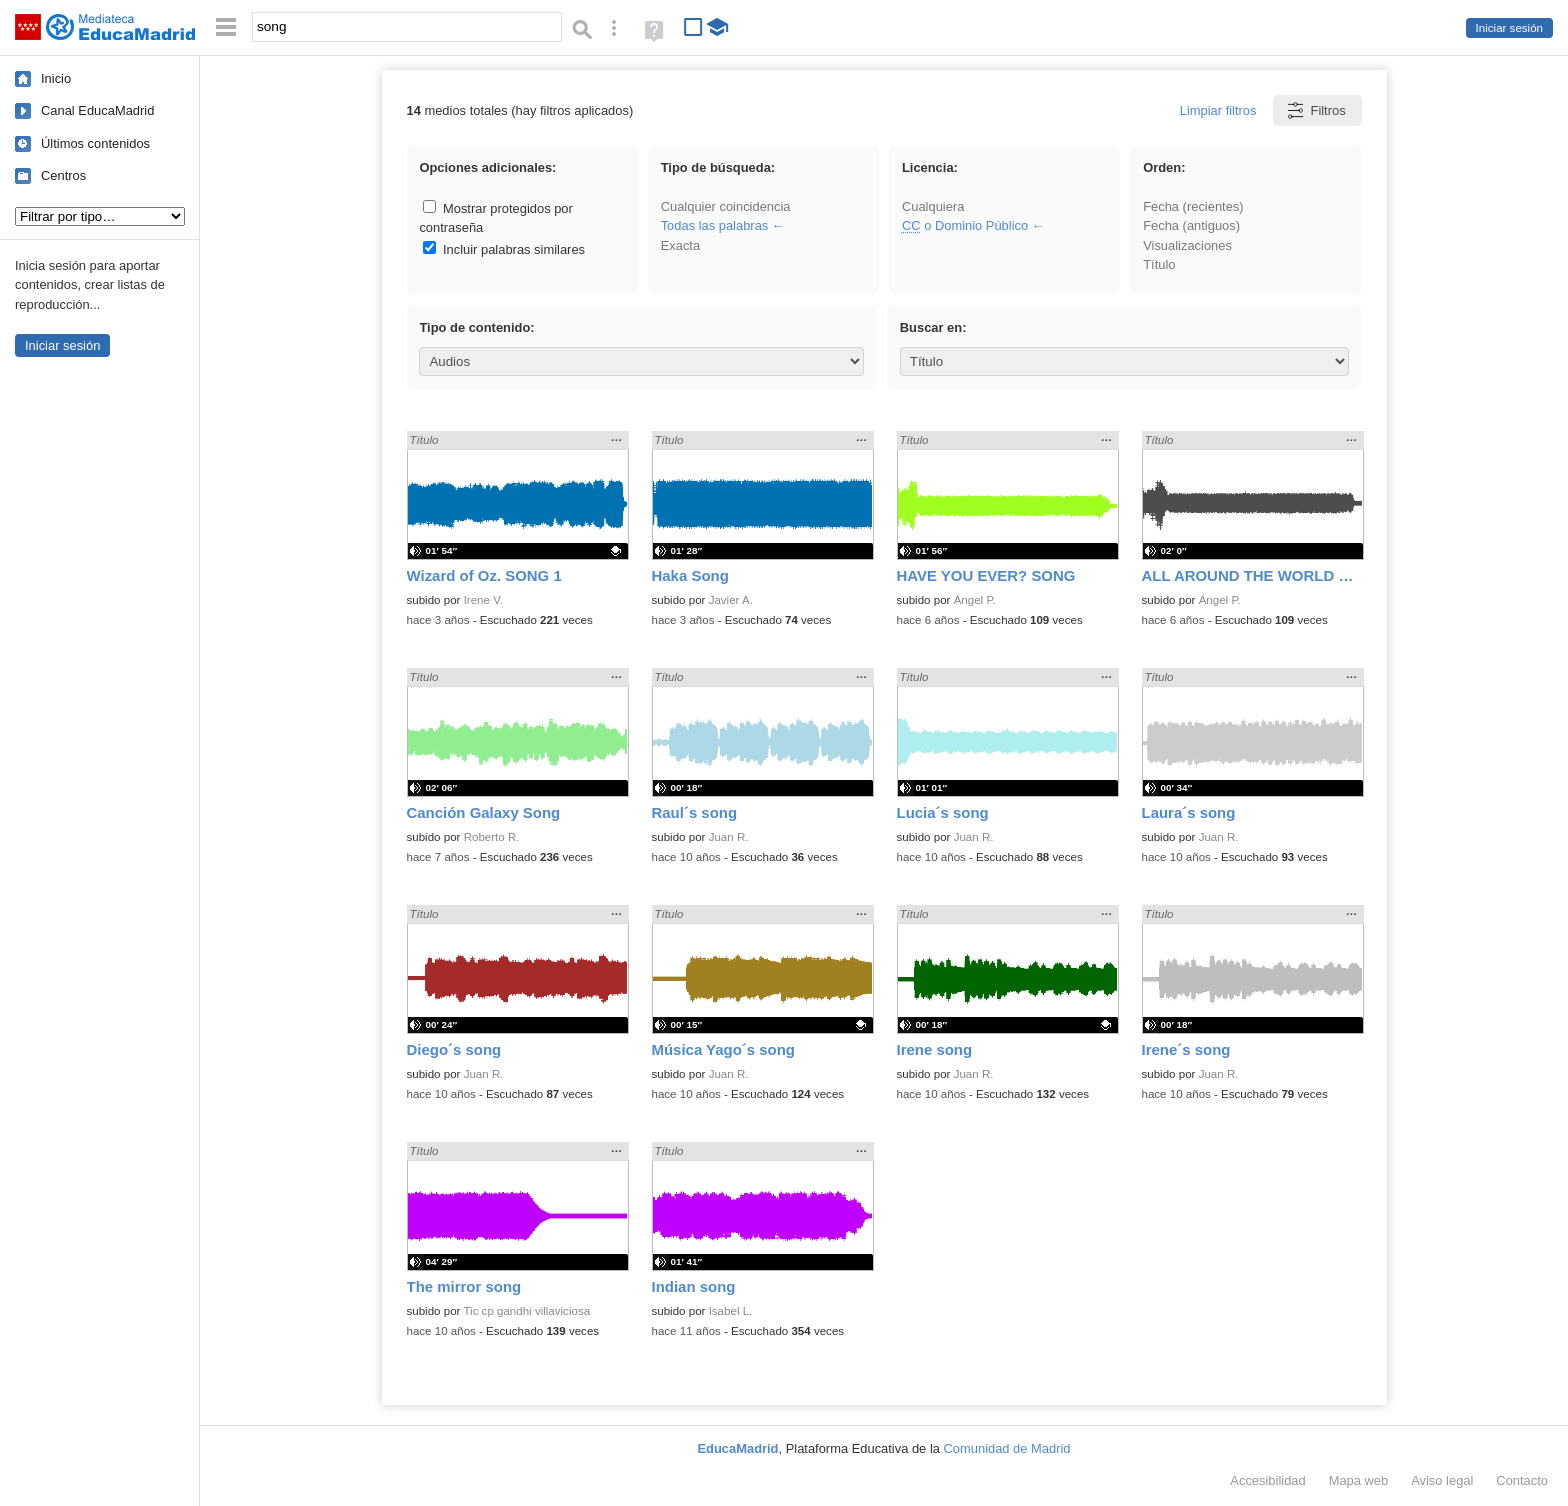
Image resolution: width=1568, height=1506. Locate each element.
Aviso (1442, 1480)
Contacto (1522, 1480)
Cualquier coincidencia (726, 206)
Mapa (1359, 1480)
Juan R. (729, 837)
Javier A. (731, 600)
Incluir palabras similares (504, 249)
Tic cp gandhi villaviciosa (526, 1311)
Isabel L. (731, 1311)
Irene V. (483, 600)
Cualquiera (933, 206)
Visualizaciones (1187, 245)
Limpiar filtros (1218, 110)
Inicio (56, 78)
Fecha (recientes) (1193, 206)
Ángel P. (975, 600)
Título (1159, 264)
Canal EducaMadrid (97, 110)
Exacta (680, 245)
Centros (63, 175)
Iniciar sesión (1509, 28)
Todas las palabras (715, 225)
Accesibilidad (1267, 1480)
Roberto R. (492, 837)
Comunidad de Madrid (1007, 1448)
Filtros (1315, 110)
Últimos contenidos (95, 143)
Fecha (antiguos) (1191, 225)
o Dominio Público (965, 225)
